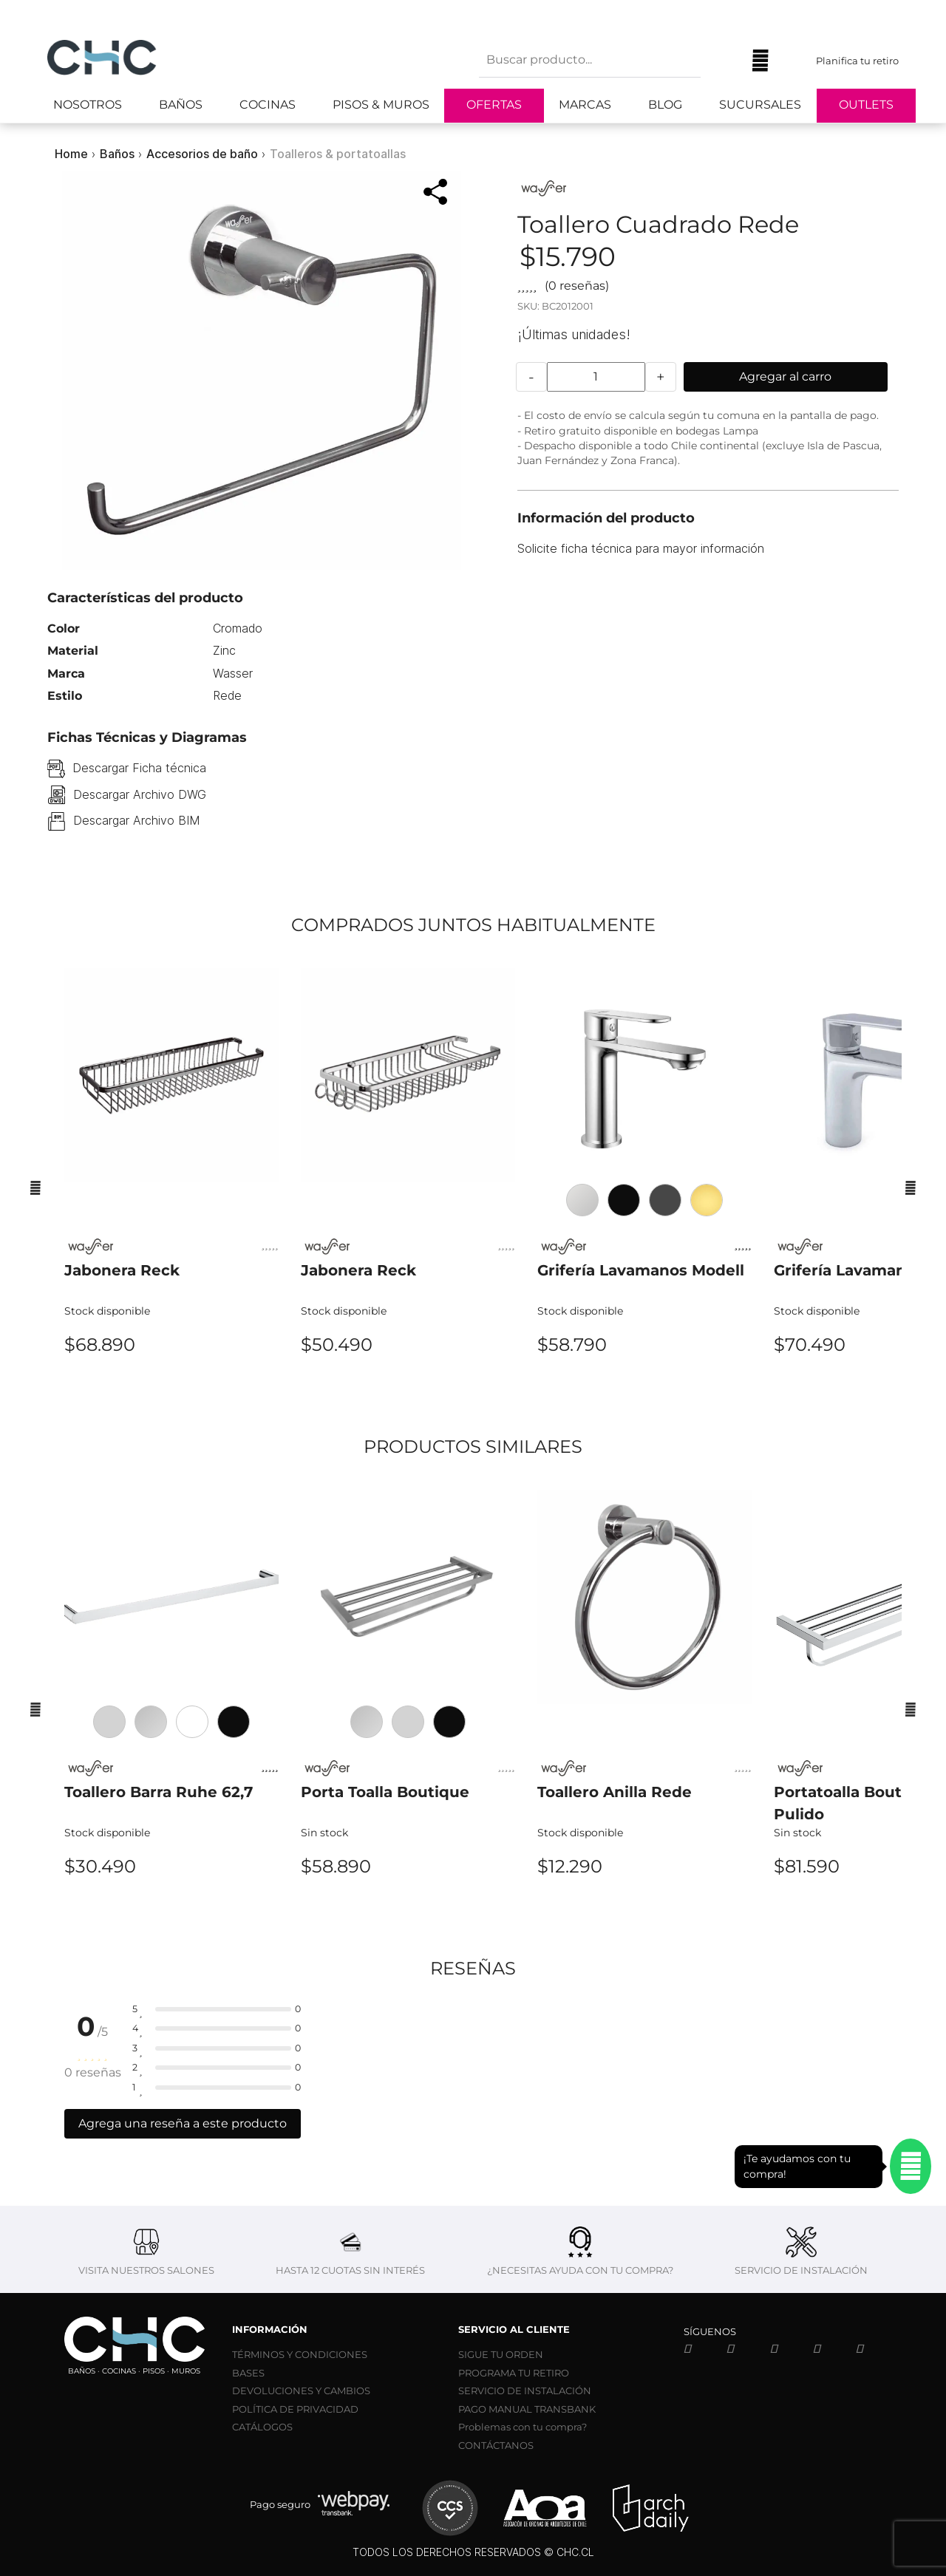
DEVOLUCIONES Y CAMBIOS (301, 2390)
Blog (665, 105)
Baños (181, 105)
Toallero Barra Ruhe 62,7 (158, 1792)
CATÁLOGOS (262, 2427)
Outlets (866, 105)
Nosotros (87, 105)
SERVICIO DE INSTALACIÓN (524, 2390)
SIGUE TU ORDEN (500, 2354)
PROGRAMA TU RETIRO (513, 2373)
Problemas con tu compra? (522, 2427)
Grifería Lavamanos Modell (640, 1270)
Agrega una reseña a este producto (182, 2123)
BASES (248, 2373)
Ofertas (494, 105)
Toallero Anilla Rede (614, 1792)
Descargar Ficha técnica (139, 767)
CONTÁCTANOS (496, 2445)
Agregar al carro (785, 376)
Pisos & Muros (381, 105)
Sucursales (760, 105)
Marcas (585, 105)
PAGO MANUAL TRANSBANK (527, 2409)
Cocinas (267, 105)
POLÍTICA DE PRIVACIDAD (295, 2409)
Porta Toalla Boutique (385, 1792)
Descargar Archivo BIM (136, 820)
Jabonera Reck (122, 1270)
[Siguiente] (910, 1187)
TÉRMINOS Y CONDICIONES (299, 2354)
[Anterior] (35, 1187)
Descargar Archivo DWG (139, 794)
